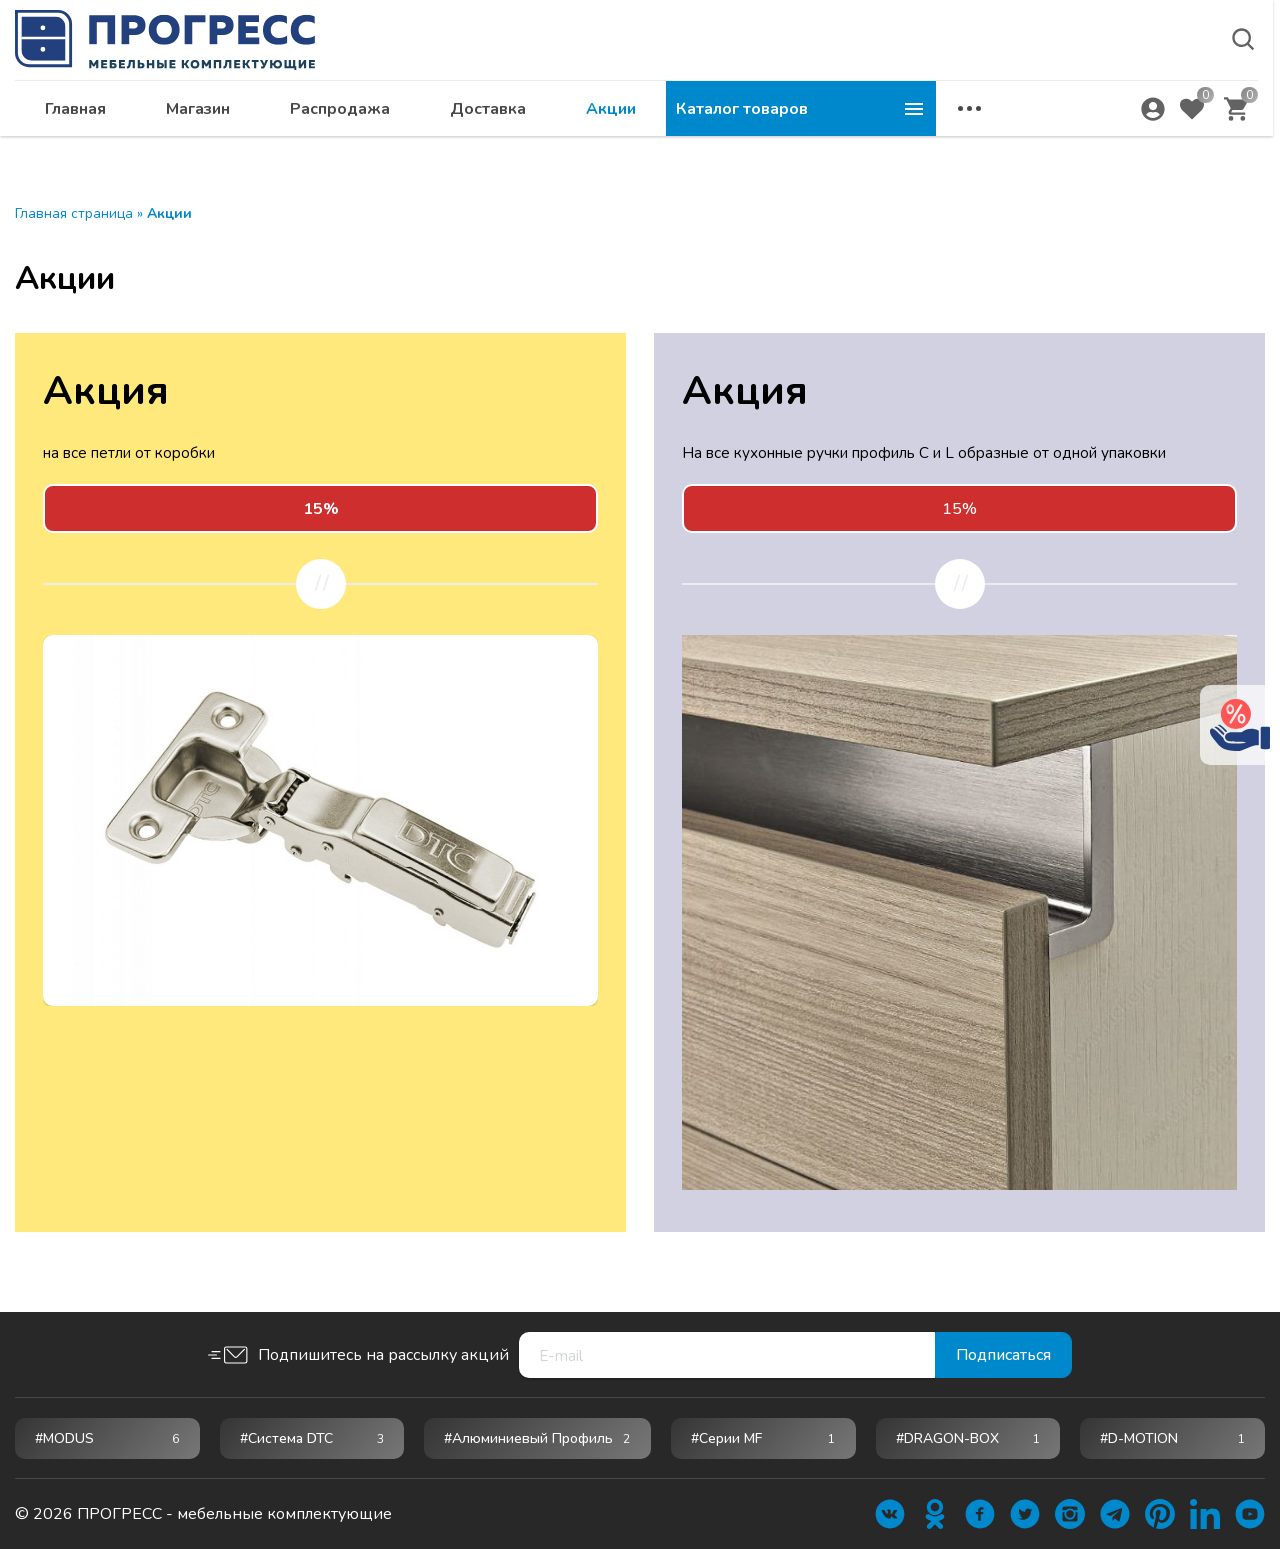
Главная (345, 116)
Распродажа (610, 116)
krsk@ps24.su (1083, 66)
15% (959, 509)
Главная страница (74, 213)
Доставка (758, 116)
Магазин (468, 116)
